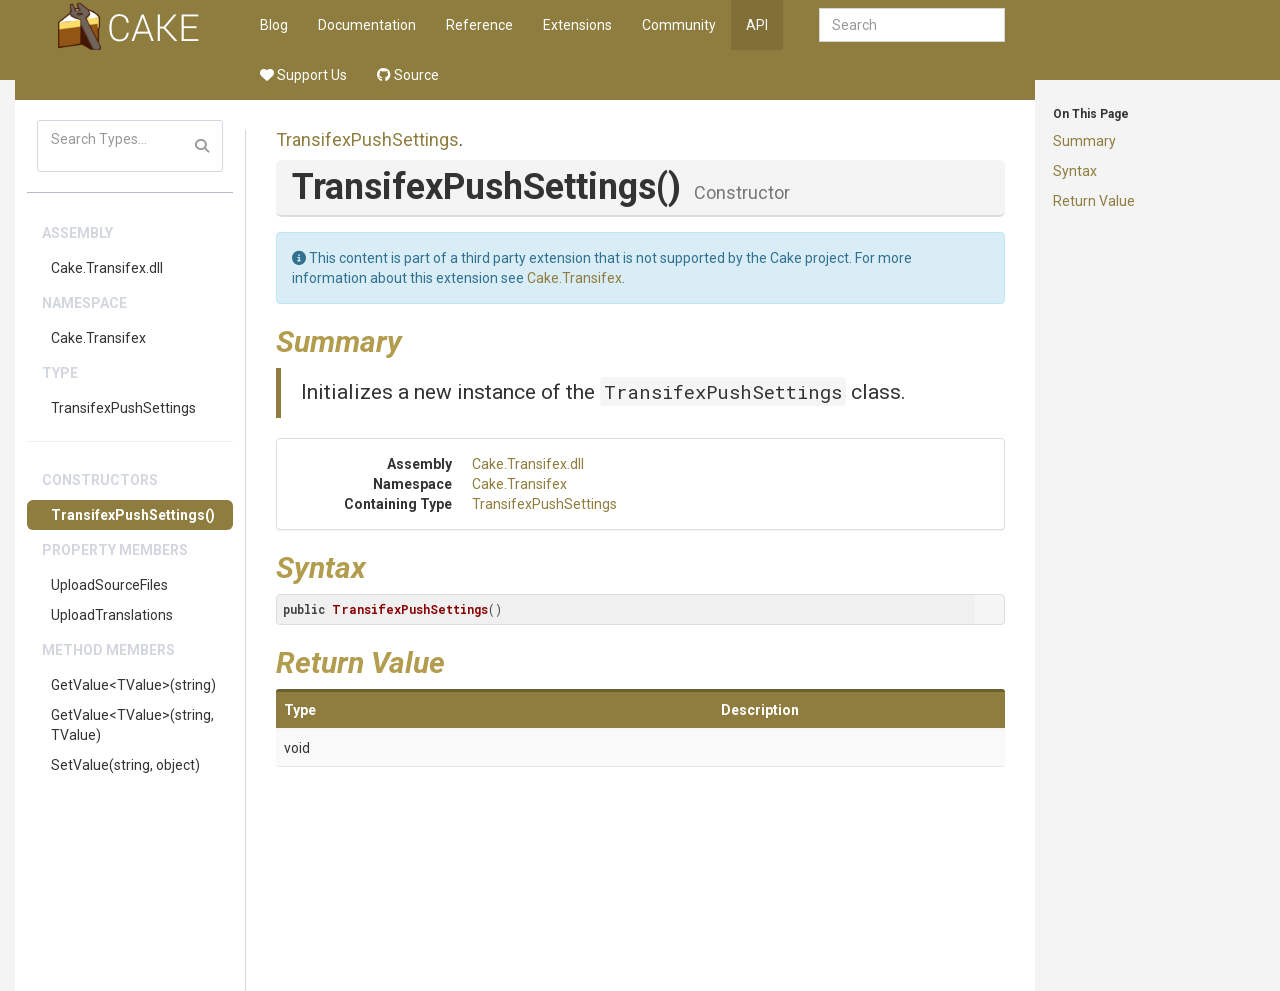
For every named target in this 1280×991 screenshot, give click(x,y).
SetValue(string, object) (125, 765)
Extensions (577, 25)
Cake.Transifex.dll (107, 268)
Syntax (1075, 171)
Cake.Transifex (98, 338)
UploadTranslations (112, 615)
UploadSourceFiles (109, 585)
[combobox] (912, 25)
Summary (1084, 141)
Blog (274, 25)
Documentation (367, 25)
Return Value (1094, 201)
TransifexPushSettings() (133, 515)
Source (408, 75)
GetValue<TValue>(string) (133, 685)
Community (679, 25)
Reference (479, 25)
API (757, 25)
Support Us (303, 75)
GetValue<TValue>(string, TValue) (132, 725)
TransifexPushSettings (123, 408)
